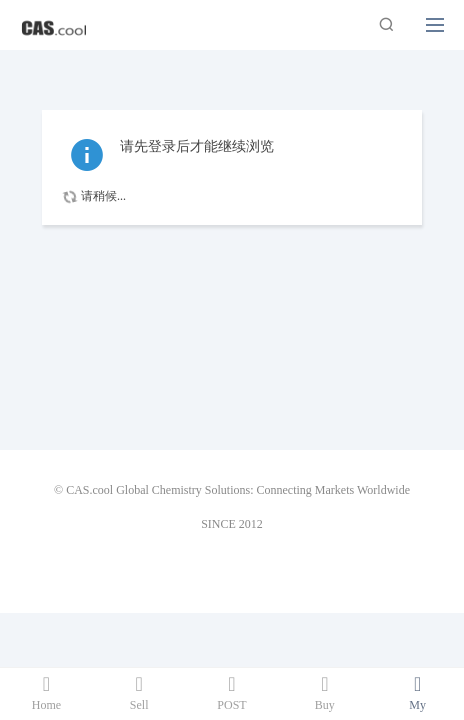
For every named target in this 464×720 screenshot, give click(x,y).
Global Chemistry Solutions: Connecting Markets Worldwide (263, 490)
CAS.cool (89, 490)
